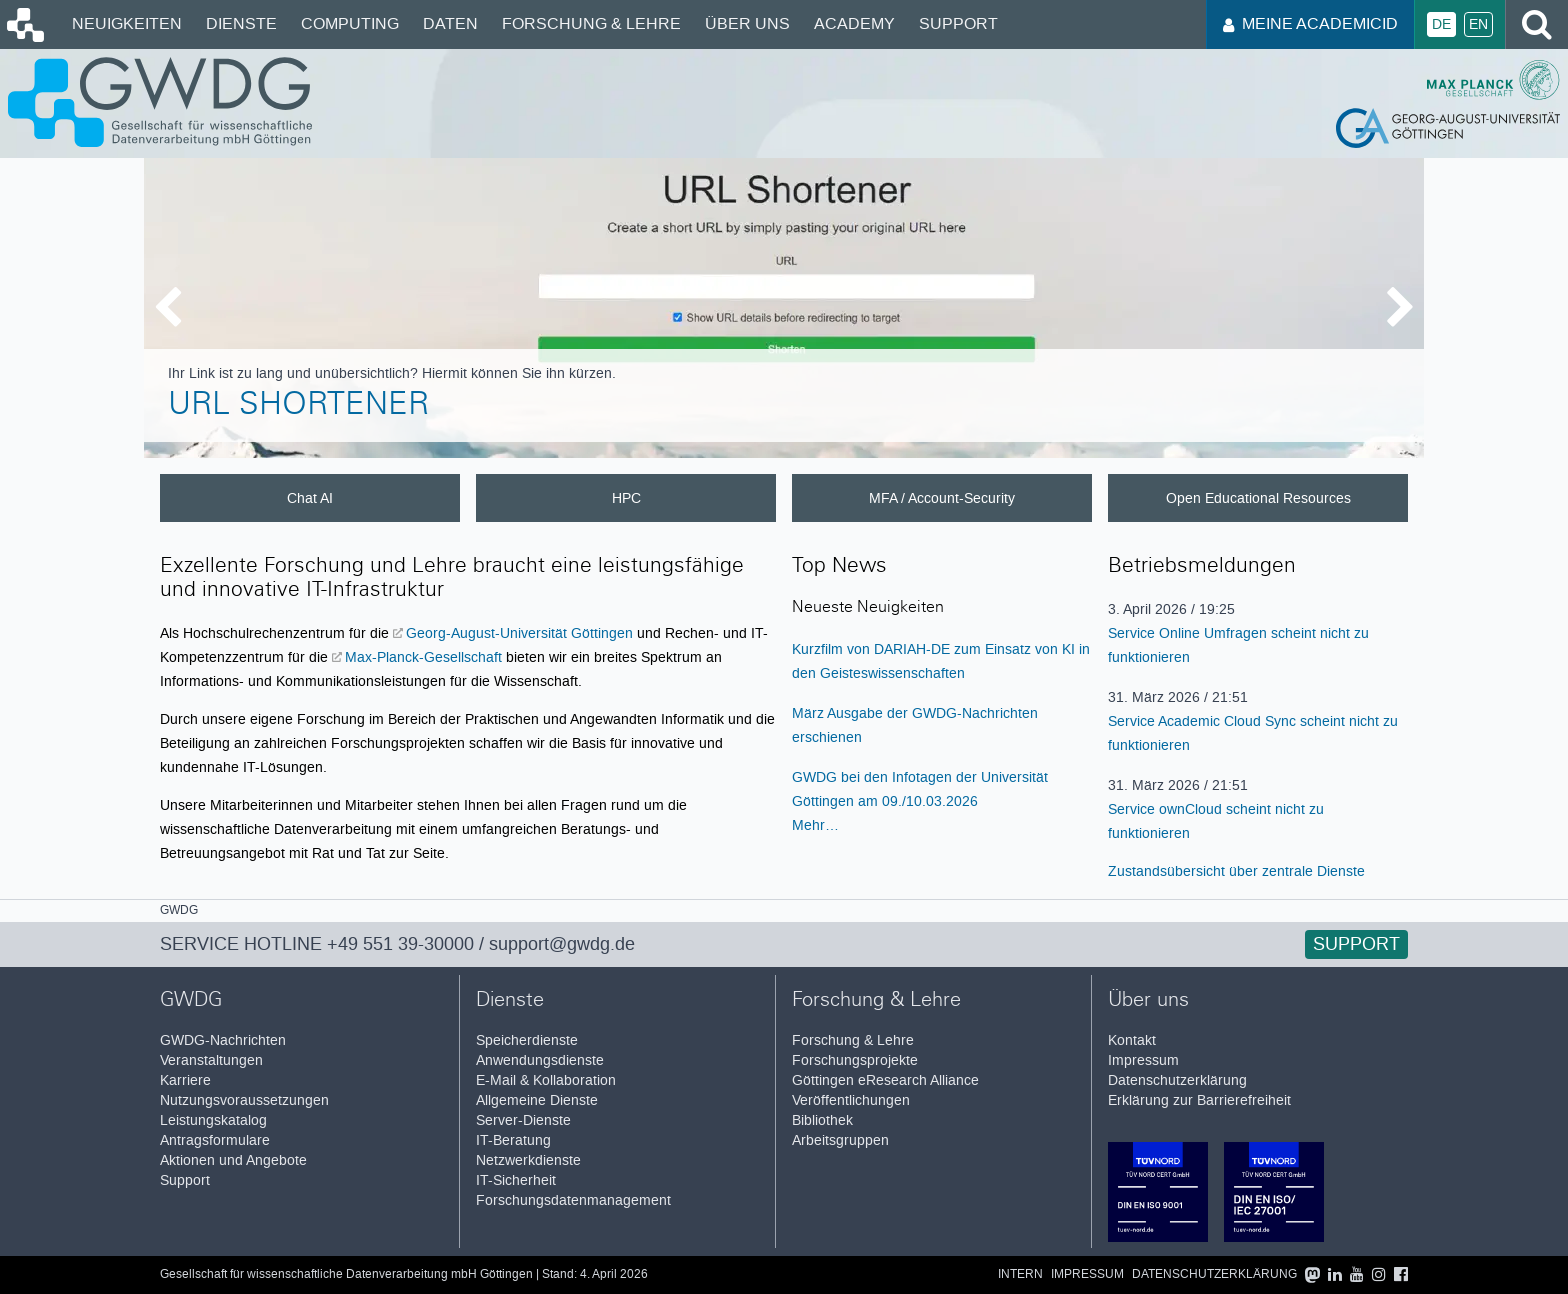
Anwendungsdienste (540, 1060)
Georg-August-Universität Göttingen (521, 633)
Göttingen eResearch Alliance (885, 1080)
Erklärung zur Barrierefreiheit (1199, 1100)
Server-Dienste (523, 1120)
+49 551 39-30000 (400, 944)
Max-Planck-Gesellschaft (425, 657)
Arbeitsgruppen (840, 1140)
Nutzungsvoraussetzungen (244, 1100)
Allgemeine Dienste (537, 1100)
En (1478, 24)
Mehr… (815, 825)
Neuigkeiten (127, 23)
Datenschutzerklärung (1177, 1080)
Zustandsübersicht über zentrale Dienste (1236, 871)
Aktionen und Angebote (233, 1160)
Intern (1020, 1274)
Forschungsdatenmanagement (573, 1200)
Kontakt (1132, 1040)
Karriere (185, 1080)
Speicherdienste (527, 1040)
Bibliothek (822, 1120)
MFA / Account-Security (942, 498)
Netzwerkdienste (528, 1160)
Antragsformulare (215, 1140)
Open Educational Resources (1258, 498)
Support (958, 23)
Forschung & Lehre (591, 23)
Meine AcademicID (1310, 23)
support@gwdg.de (562, 944)
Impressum (1143, 1060)
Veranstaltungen (211, 1060)
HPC (626, 498)
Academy (854, 23)
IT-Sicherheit (516, 1180)
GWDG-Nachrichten (223, 1040)
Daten (450, 23)
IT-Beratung (513, 1140)
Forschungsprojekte (855, 1060)
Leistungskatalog (213, 1120)
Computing (350, 23)
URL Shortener (298, 407)
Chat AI (310, 498)
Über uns (747, 23)
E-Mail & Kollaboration (546, 1080)
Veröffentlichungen (851, 1100)
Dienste (241, 23)
